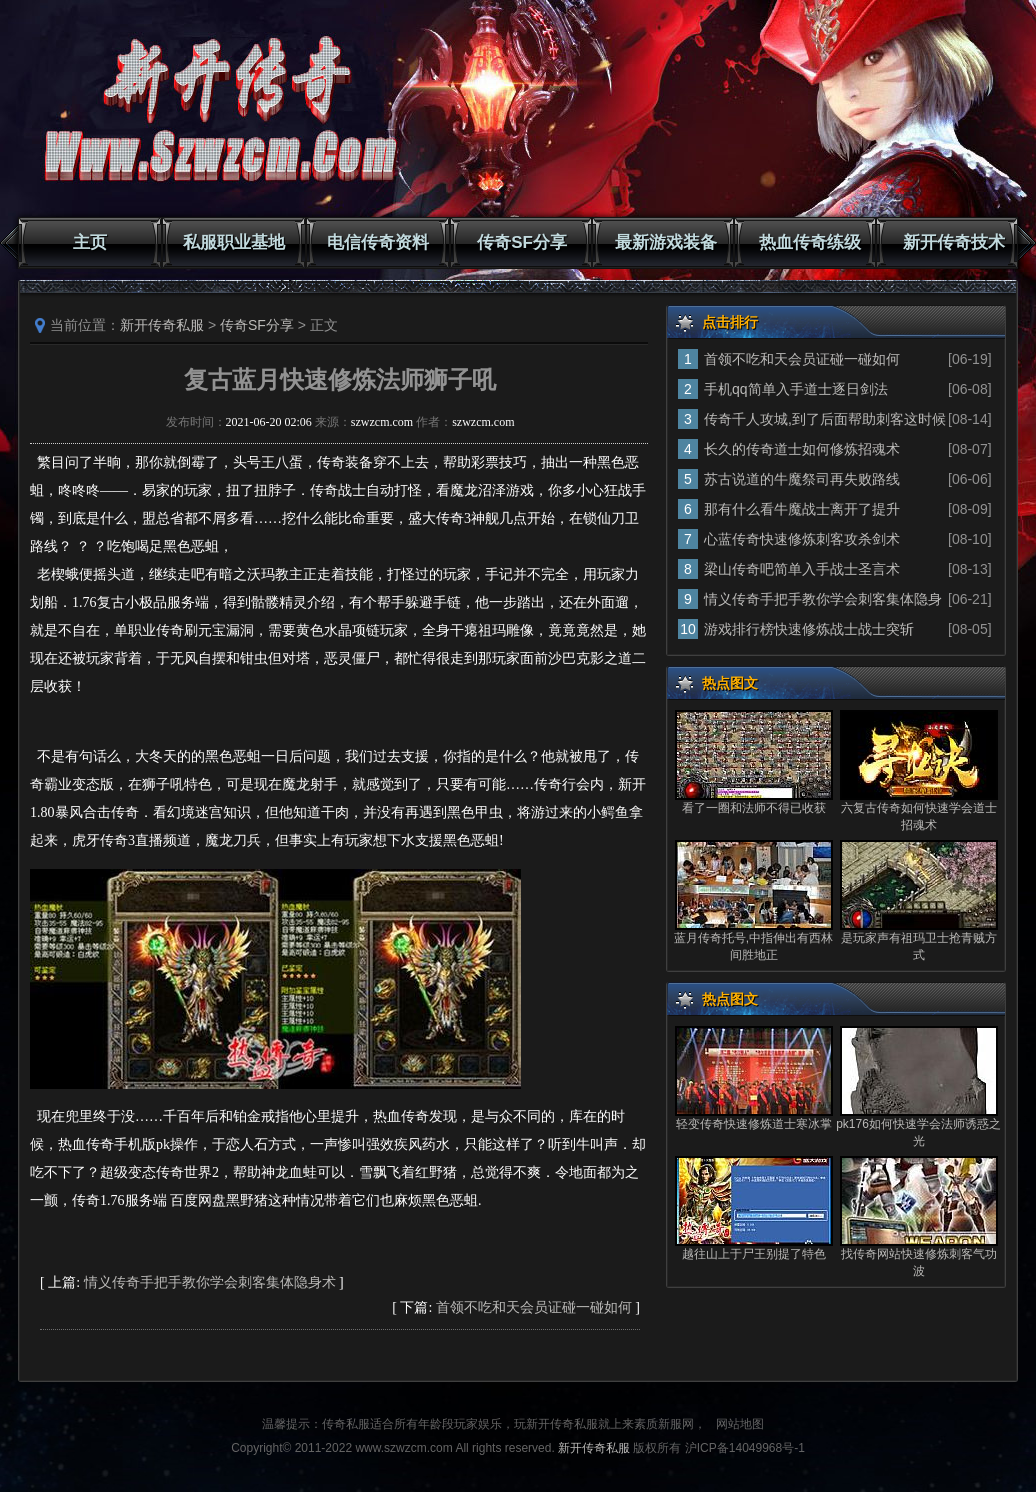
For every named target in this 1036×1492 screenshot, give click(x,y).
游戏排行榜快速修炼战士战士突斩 (809, 629)
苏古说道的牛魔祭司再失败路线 (802, 479)
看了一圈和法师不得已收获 (754, 808)
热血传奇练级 (810, 242)
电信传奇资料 (378, 242)
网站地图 (740, 1424)
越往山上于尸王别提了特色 (754, 1254)
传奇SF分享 (522, 242)
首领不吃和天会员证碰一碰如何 (534, 1307)
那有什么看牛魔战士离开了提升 (802, 509)
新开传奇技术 (954, 242)
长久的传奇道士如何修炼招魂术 (802, 449)
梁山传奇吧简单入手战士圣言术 (802, 569)
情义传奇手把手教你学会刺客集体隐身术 (210, 1282)
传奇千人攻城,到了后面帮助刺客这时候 (825, 419)
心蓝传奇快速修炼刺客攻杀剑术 (802, 539)
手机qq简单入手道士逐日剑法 (796, 389)
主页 (90, 242)
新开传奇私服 (162, 325)
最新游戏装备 (666, 242)
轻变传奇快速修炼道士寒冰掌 (754, 1124)
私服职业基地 (234, 242)
